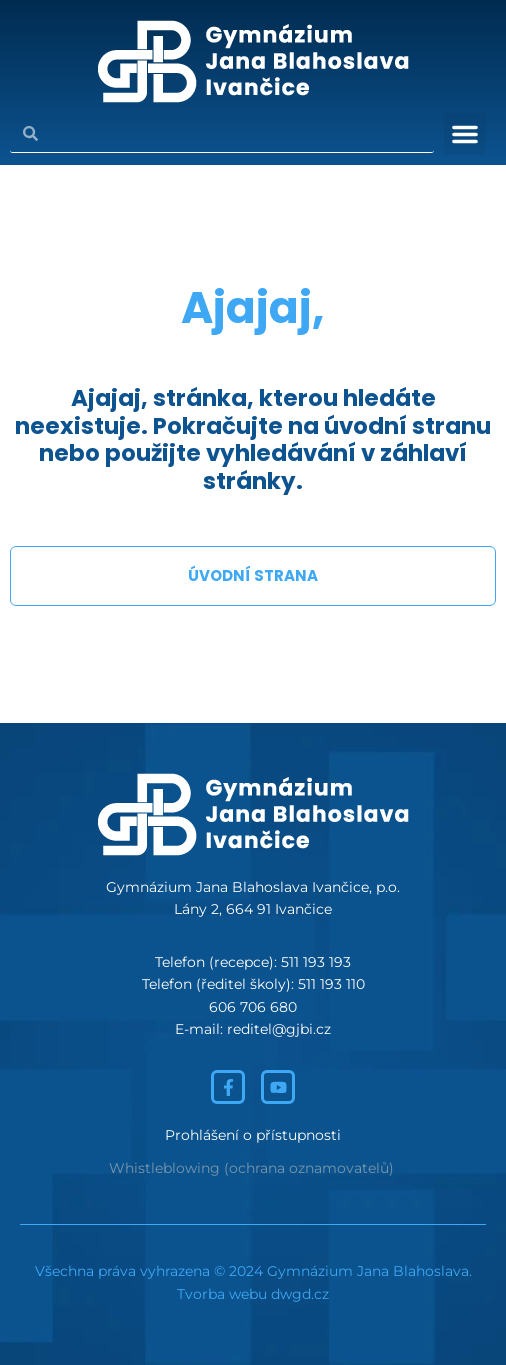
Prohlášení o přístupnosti (253, 1135)
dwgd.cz (300, 1294)
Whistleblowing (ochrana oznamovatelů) (251, 1168)
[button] (465, 134)
